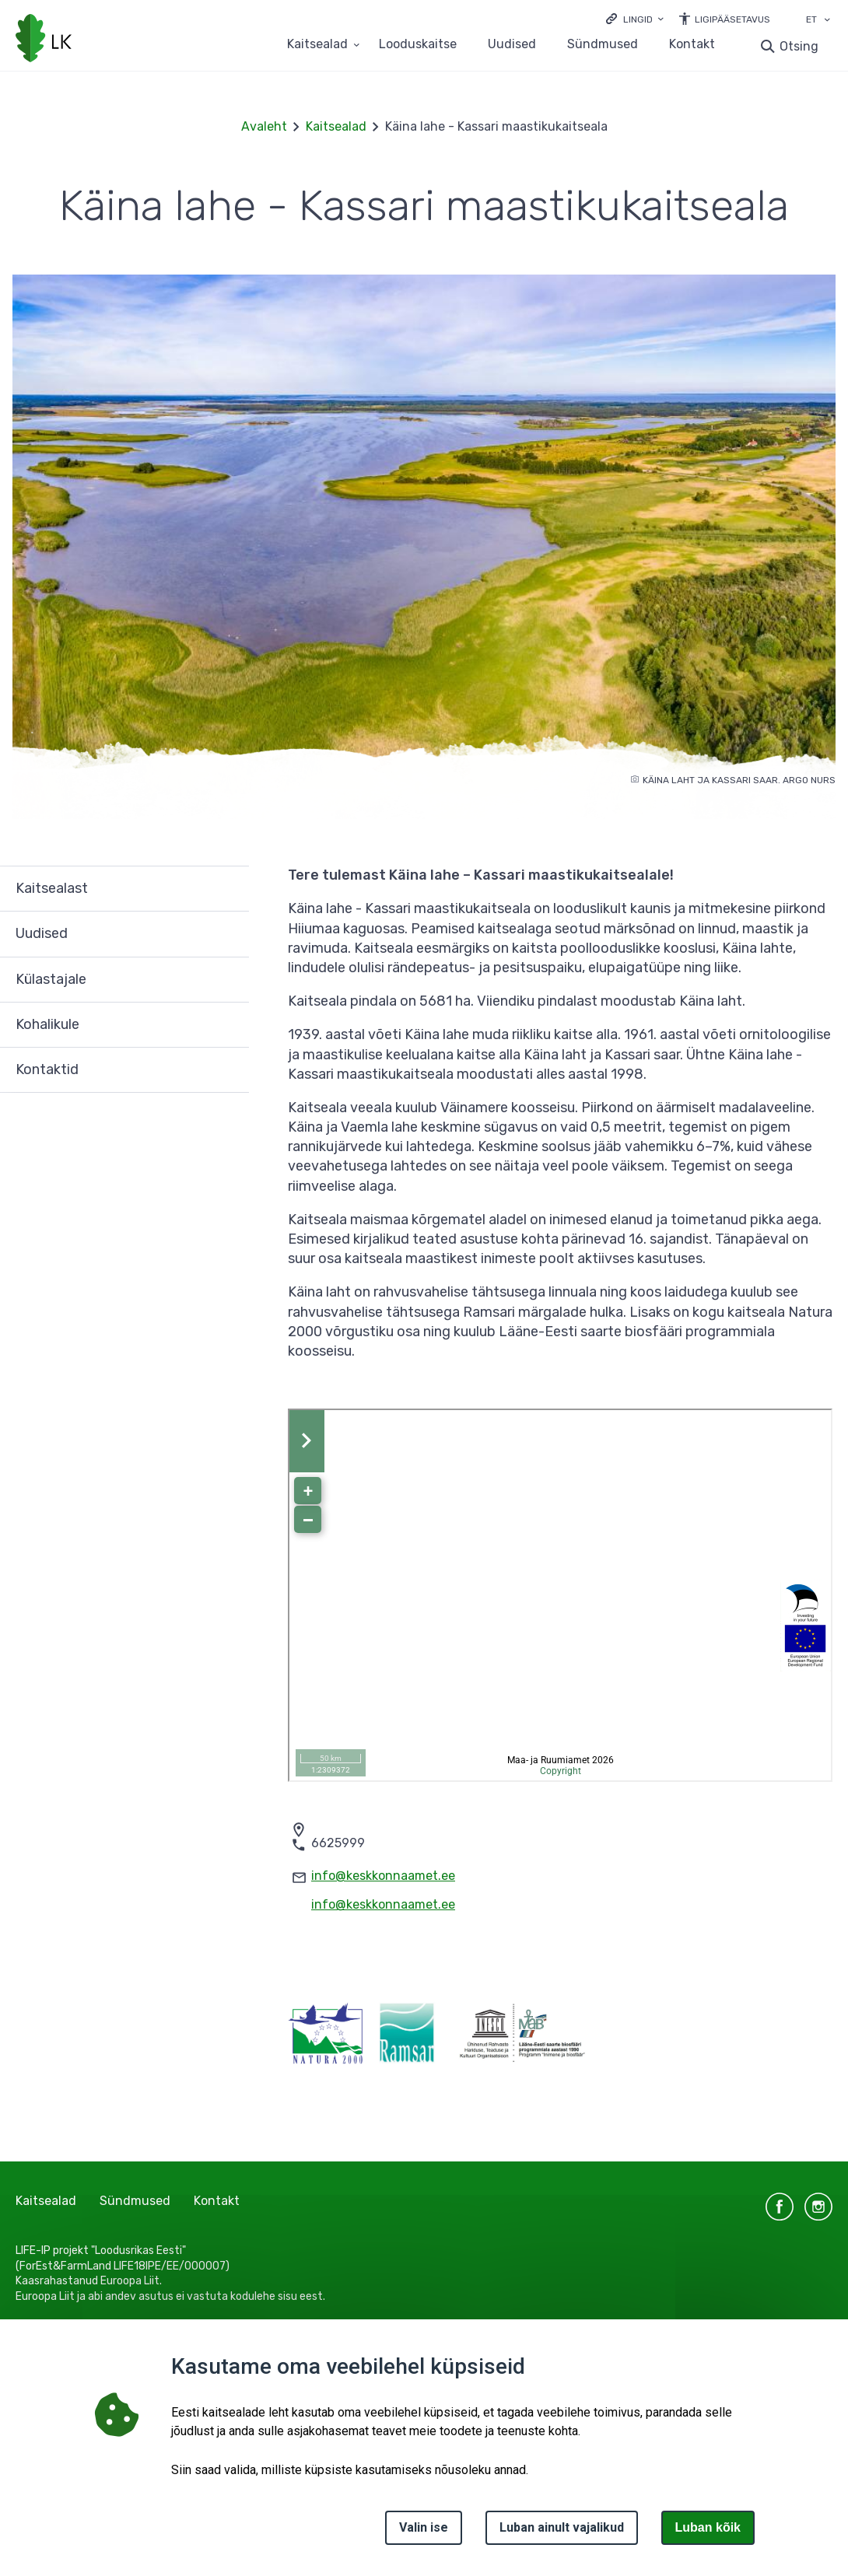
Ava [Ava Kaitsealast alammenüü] (229, 889)
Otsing (799, 46)
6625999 (338, 1843)
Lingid (638, 19)
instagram (818, 2207)
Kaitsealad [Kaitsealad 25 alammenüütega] (317, 44)
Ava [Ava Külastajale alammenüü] (229, 980)
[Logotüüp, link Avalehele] (44, 39)
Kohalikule (47, 1024)
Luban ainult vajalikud (561, 2527)
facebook (780, 2207)
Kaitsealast (52, 888)
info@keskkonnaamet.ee (383, 1875)
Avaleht (264, 126)
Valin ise (423, 2527)
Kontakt (692, 44)
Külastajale (51, 979)
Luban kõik (708, 2527)
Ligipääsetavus (732, 19)
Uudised (512, 44)
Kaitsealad (336, 126)
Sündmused (602, 44)
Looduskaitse (418, 44)
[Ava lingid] (635, 18)
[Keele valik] (827, 21)
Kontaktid (47, 1069)
